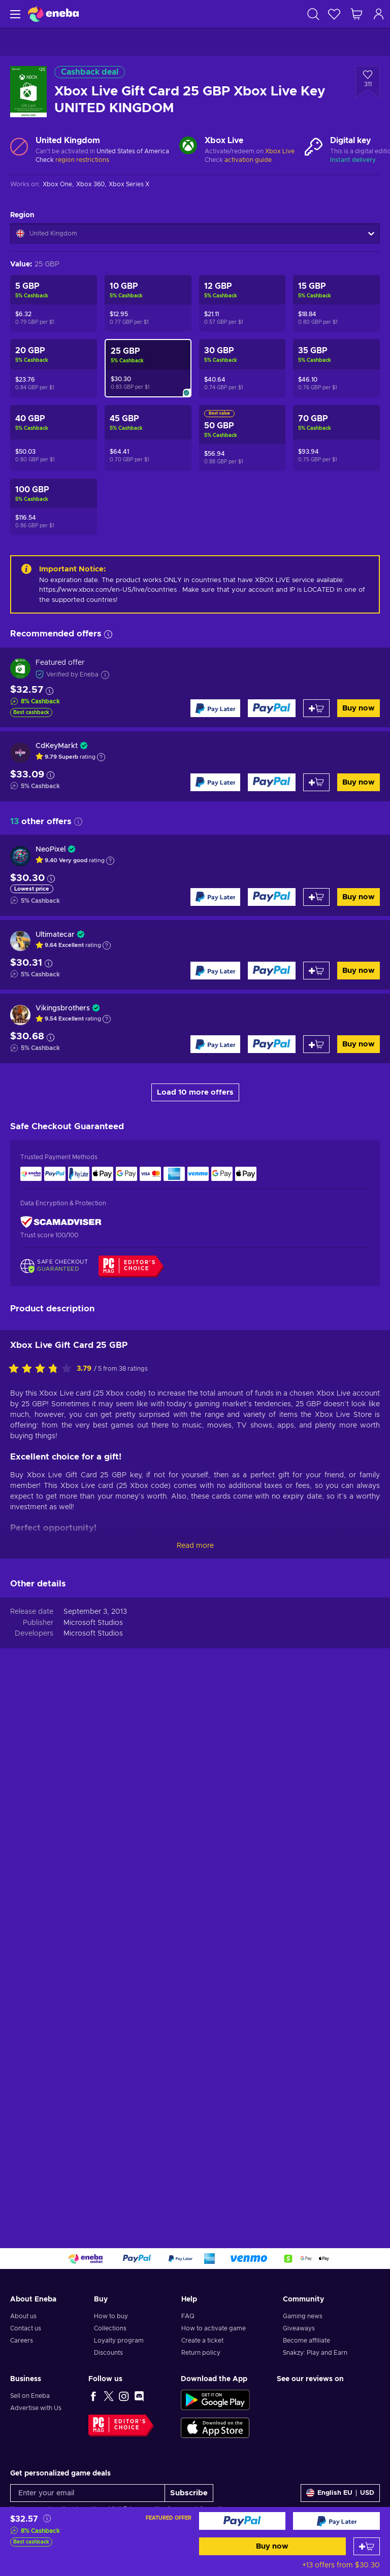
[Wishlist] (334, 14)
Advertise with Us (35, 2408)
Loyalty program (119, 2340)
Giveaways (299, 2328)
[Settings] (340, 2493)
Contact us (25, 2328)
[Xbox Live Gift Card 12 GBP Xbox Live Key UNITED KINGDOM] (242, 303)
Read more (195, 1545)
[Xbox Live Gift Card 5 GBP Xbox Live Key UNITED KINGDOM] (53, 303)
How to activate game (213, 2328)
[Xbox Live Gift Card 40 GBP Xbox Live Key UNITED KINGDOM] (53, 438)
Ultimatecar (55, 934)
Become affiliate (306, 2340)
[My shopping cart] (356, 14)
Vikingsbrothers (63, 1008)
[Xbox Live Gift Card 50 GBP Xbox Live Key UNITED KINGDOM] (242, 438)
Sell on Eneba (30, 2396)
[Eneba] (53, 14)
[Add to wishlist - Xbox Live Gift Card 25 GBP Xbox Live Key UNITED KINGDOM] (367, 82)
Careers (21, 2340)
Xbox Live (280, 151)
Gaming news (302, 2316)
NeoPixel (51, 849)
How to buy (111, 2316)
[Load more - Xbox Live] (188, 147)
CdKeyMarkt (57, 746)
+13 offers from (341, 2565)
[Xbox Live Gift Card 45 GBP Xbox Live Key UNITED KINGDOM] (148, 438)
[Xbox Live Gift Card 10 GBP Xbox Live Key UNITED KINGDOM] (148, 303)
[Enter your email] (87, 2493)
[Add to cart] (366, 2546)
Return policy (200, 2353)
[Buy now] (242, 2521)
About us (23, 2316)
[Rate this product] (43, 1369)
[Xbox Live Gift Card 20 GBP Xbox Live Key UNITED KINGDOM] (53, 368)
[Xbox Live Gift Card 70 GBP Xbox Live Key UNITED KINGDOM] (336, 438)
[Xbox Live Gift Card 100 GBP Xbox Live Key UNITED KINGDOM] (53, 507)
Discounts (108, 2353)
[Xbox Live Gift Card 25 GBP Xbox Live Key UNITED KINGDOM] (148, 368)
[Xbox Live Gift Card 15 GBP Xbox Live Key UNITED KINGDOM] (336, 303)
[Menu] (14, 14)
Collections (110, 2328)
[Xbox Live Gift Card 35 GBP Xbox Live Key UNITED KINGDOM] (336, 368)
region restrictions (82, 160)
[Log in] (379, 14)
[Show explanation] (101, 757)
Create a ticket (202, 2340)
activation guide (248, 160)
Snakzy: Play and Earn (315, 2353)
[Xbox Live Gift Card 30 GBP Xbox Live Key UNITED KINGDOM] (242, 368)
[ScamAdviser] (61, 1222)
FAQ (187, 2316)
